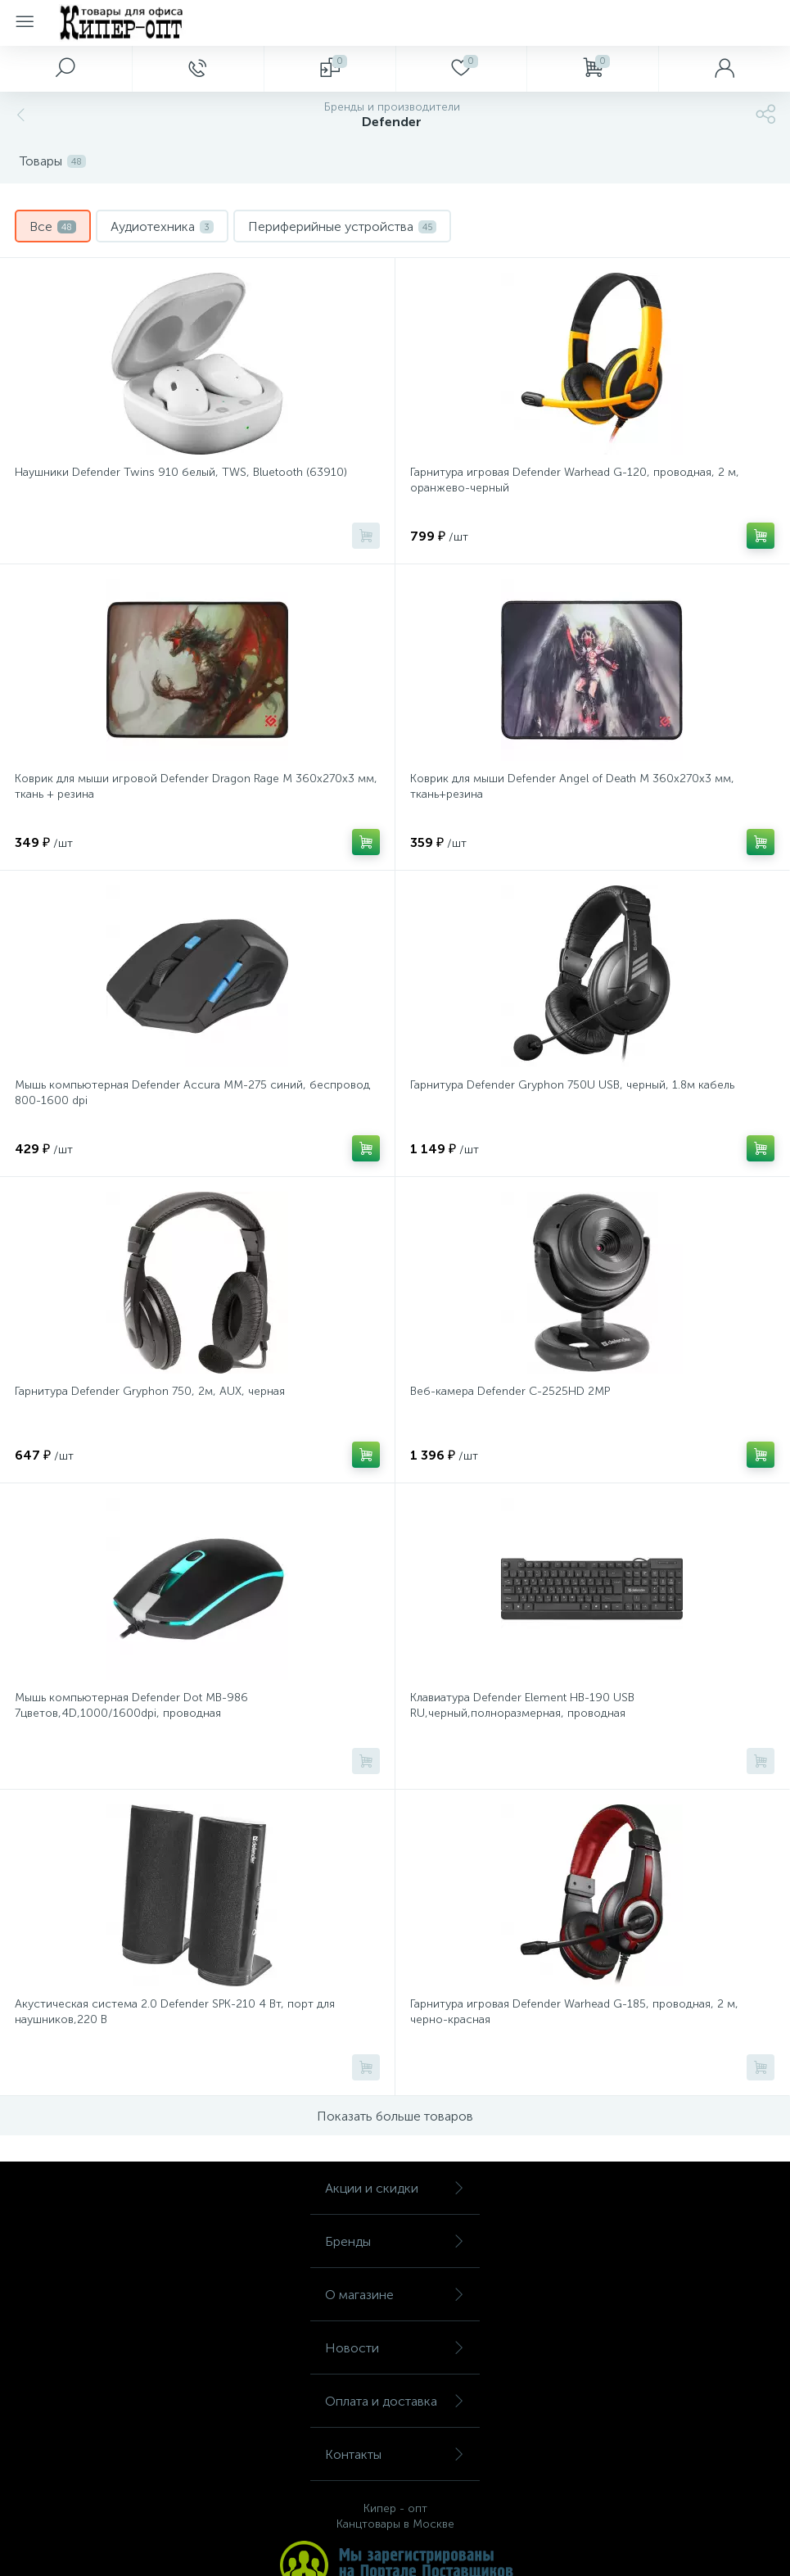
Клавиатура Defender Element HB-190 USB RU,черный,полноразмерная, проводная (522, 1705)
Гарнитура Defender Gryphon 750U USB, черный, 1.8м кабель (572, 1085)
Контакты (395, 2454)
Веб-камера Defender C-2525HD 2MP (510, 1391)
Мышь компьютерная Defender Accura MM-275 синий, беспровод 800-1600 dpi (192, 1092)
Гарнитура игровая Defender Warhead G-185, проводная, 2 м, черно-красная (574, 2011)
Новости (395, 2348)
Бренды (395, 2241)
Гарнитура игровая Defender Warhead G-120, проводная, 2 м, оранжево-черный (574, 480)
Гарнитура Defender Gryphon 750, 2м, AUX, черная (150, 1391)
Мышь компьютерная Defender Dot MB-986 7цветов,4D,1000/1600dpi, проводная (131, 1705)
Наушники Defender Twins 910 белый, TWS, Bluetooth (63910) (181, 472)
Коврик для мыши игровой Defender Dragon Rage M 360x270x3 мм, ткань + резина (196, 786)
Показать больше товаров (395, 2116)
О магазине (395, 2294)
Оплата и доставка (395, 2401)
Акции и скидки (395, 2188)
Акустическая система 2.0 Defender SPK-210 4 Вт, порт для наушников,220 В (175, 2011)
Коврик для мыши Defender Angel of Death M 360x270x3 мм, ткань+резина (572, 786)
